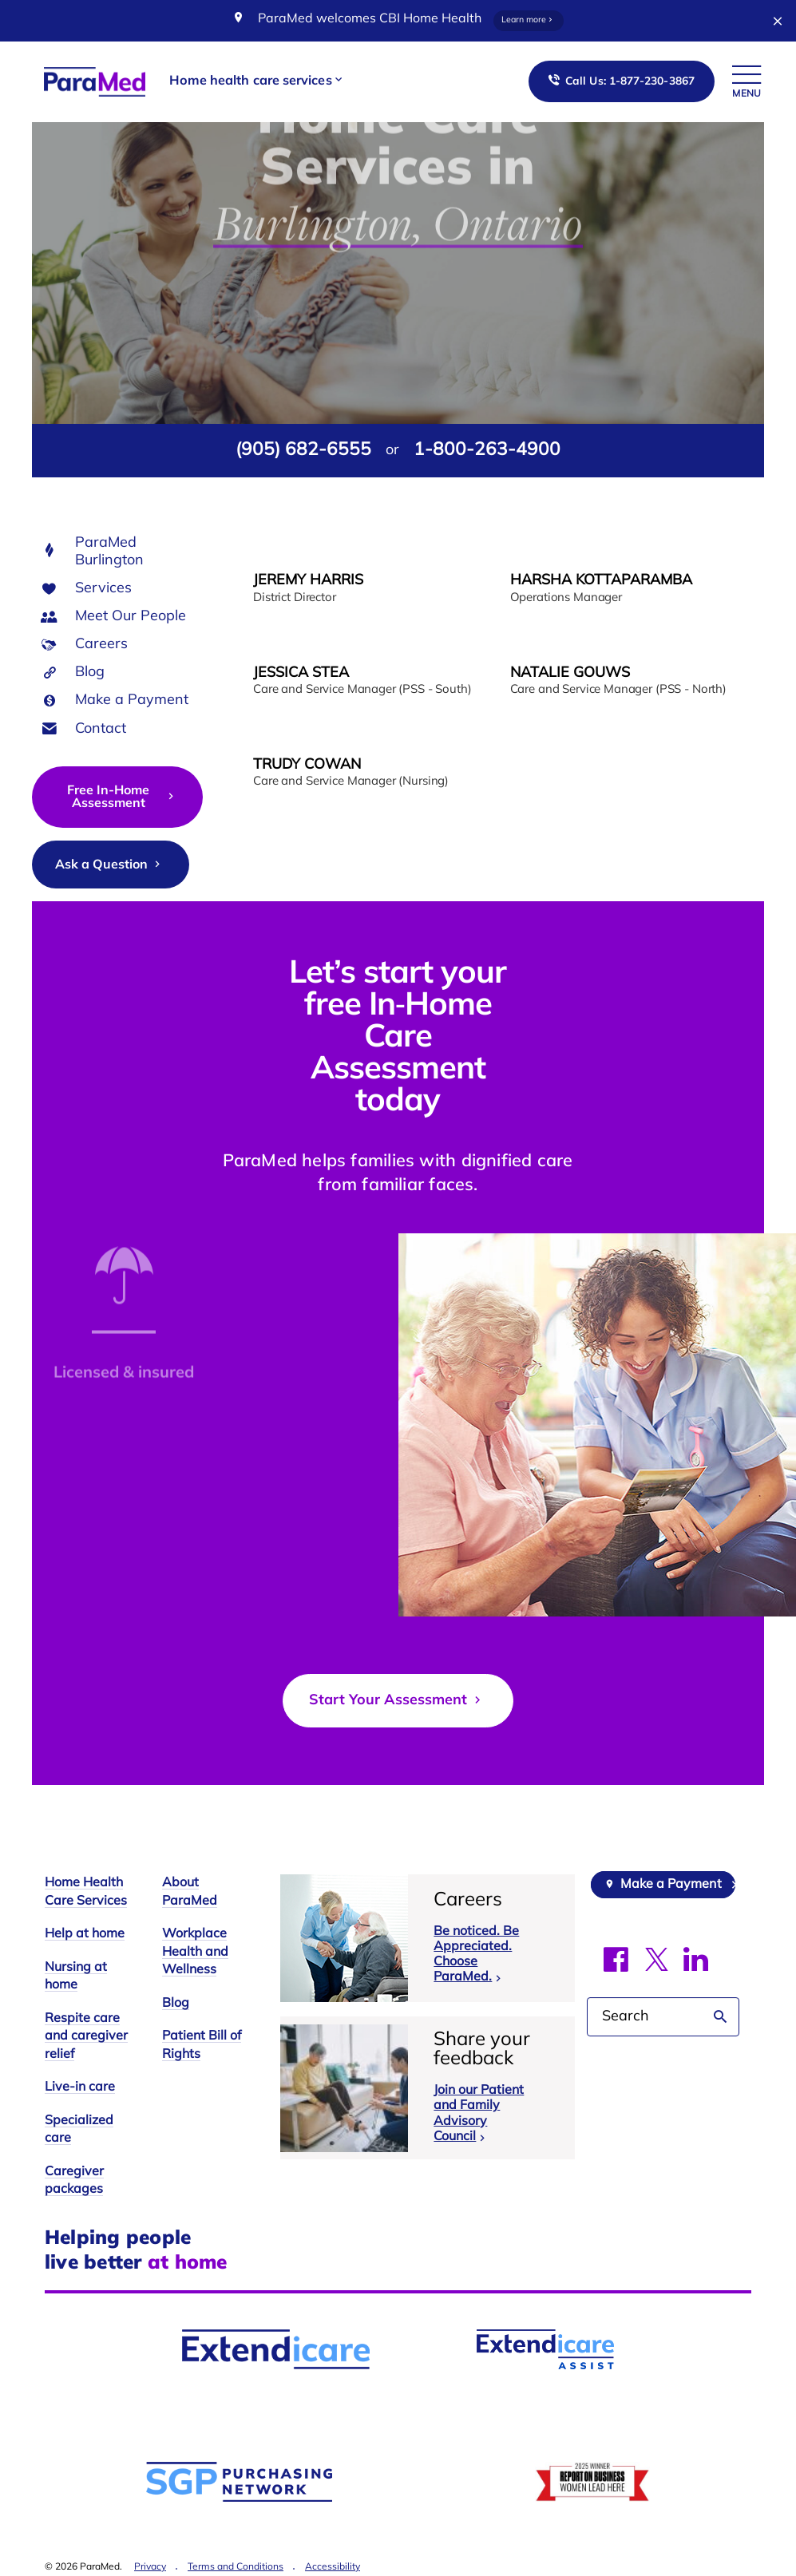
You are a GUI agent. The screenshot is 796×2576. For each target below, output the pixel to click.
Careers (101, 644)
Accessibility (332, 2567)
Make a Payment (131, 700)
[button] (256, 82)
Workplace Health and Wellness (195, 1952)
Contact (100, 729)
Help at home (85, 1934)
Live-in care (80, 2087)
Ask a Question (109, 864)
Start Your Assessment (397, 1700)
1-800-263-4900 (487, 450)
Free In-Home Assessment (121, 797)
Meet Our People (130, 616)
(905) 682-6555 (303, 450)
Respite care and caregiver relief (86, 2036)
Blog (90, 672)
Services (103, 588)
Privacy (150, 2567)
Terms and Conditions (235, 2567)
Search (720, 2017)
